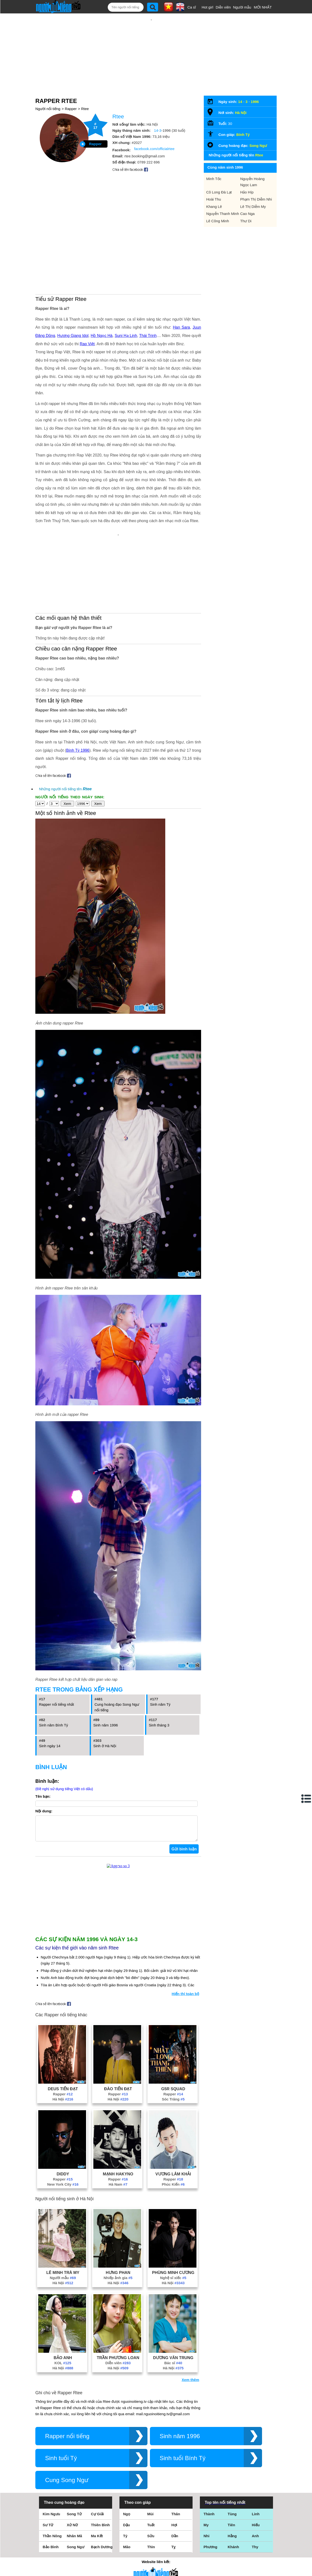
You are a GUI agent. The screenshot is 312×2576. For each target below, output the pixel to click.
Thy (255, 2552)
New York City (62, 2189)
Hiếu (256, 2530)
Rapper (71, 109)
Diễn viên (223, 7)
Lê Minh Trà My (62, 2277)
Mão (126, 2552)
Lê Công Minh (217, 221)
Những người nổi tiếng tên (65, 789)
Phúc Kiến (173, 2189)
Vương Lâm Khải (173, 2179)
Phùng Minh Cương (173, 2277)
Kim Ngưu (51, 2519)
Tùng (232, 2519)
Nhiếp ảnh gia (118, 2283)
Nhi (206, 2541)
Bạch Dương (102, 2552)
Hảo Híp (247, 192)
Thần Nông (52, 2541)
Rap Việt (87, 344)
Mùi (150, 2519)
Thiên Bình (100, 2530)
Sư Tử (48, 2530)
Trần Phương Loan (118, 2362)
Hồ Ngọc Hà (102, 336)
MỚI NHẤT (263, 7)
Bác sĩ (173, 2368)
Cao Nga (247, 214)
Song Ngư (258, 145)
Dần (174, 2541)
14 (240, 102)
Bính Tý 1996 (77, 750)
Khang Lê (214, 206)
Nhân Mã (74, 2541)
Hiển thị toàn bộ (185, 1999)
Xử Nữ (72, 2530)
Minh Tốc (213, 179)
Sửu (150, 2541)
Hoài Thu (213, 199)
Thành (209, 2519)
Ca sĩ (191, 7)
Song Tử (74, 2519)
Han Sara (181, 327)
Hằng (232, 2541)
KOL (62, 2368)
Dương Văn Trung (173, 2362)
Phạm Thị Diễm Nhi (256, 199)
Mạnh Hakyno (118, 2179)
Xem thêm (190, 2385)
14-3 (157, 130)
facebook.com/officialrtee (154, 149)
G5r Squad (173, 2093)
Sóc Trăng (173, 2104)
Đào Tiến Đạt (118, 2093)
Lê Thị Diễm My (253, 206)
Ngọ (126, 2519)
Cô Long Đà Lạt (219, 192)
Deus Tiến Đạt (63, 2093)
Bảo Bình (51, 2552)
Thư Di (246, 221)
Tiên (231, 2530)
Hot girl (207, 7)
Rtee (85, 109)
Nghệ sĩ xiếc (173, 2283)
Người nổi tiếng (47, 109)
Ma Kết (97, 2541)
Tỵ (173, 2552)
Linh (256, 2519)
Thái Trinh (147, 336)
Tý (125, 2541)
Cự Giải (97, 2519)
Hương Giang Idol (72, 336)
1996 (255, 102)
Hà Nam (118, 2189)
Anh (255, 2541)
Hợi (174, 2530)
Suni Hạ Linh (126, 336)
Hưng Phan (118, 2277)
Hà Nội (62, 2104)
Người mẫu (242, 7)
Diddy (63, 2179)
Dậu (126, 2530)
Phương (210, 2552)
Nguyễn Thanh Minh (222, 214)
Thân (175, 2519)
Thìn (151, 2552)
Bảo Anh (63, 2362)
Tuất (151, 2530)
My (206, 2530)
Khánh (233, 2552)
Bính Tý (243, 134)
